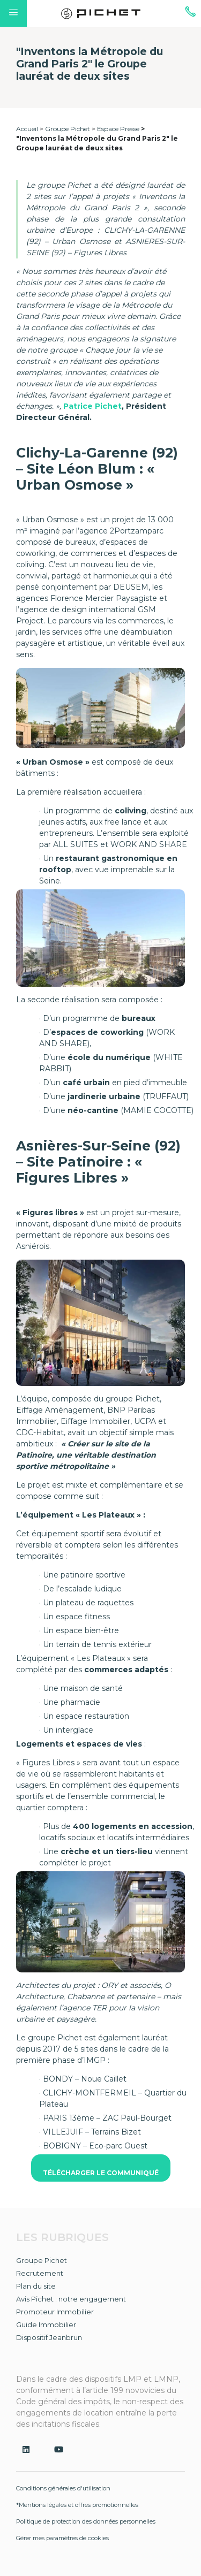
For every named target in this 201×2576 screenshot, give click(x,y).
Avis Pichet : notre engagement (71, 2299)
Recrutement (39, 2273)
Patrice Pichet (92, 406)
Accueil (27, 129)
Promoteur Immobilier (55, 2311)
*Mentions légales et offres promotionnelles (77, 2505)
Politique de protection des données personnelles (85, 2521)
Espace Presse (118, 129)
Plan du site (36, 2286)
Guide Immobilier (46, 2324)
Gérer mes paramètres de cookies (62, 2538)
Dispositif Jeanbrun (49, 2337)
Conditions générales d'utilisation (63, 2488)
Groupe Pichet (67, 129)
